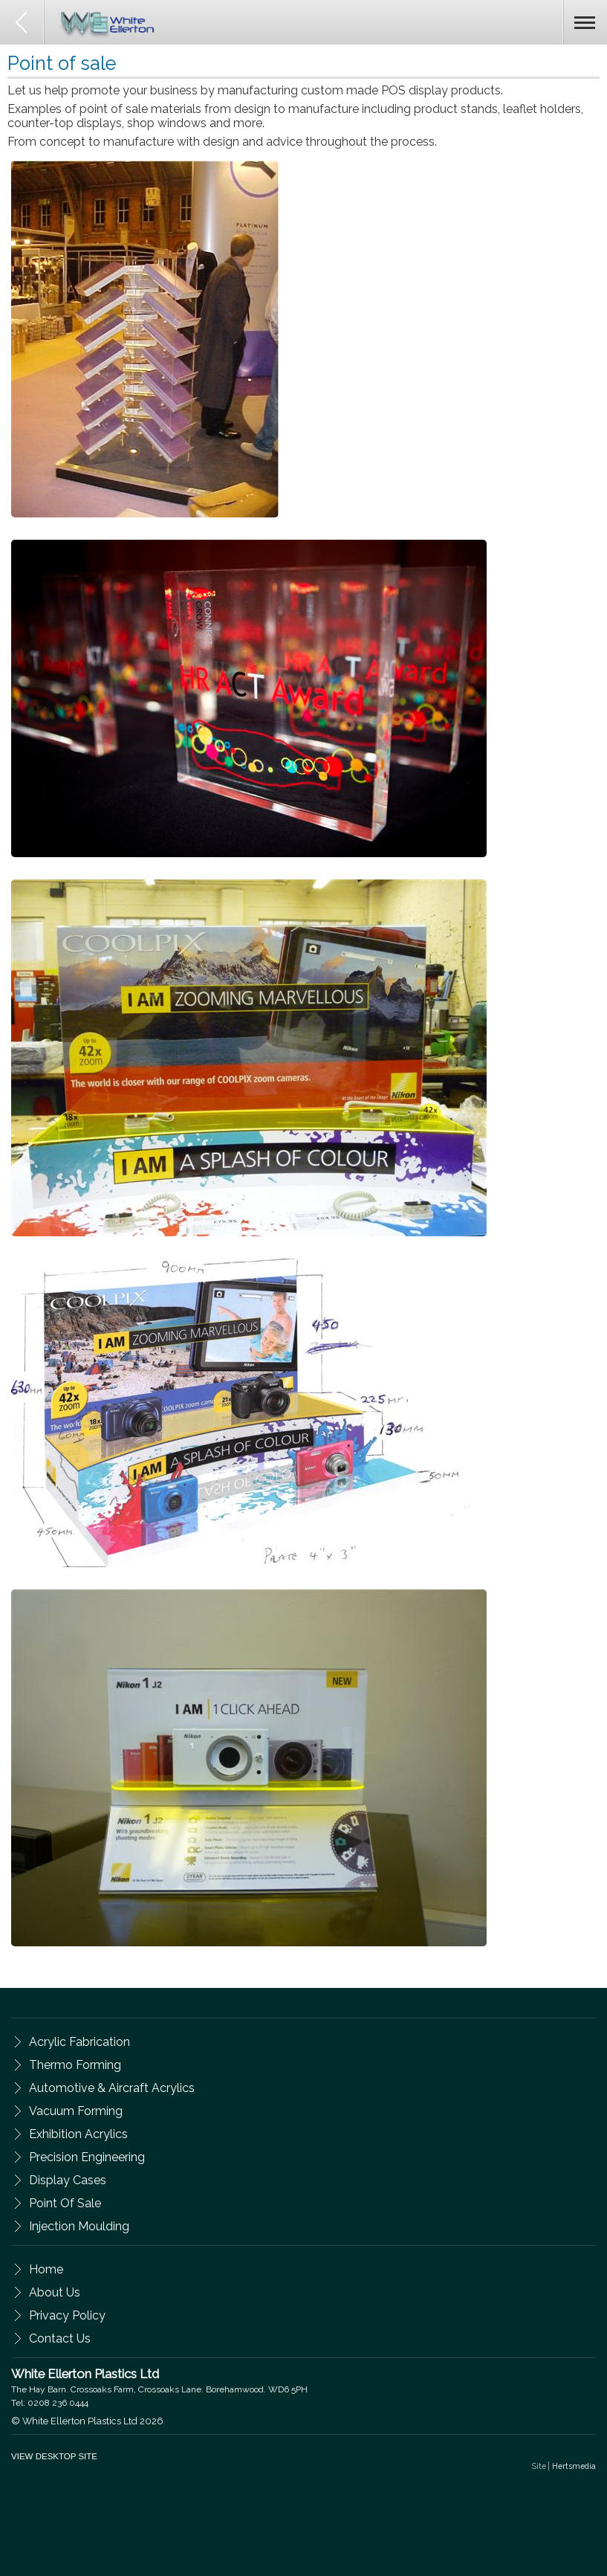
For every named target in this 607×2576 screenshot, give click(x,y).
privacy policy (67, 2315)
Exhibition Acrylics (78, 2134)
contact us (60, 2338)
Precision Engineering (87, 2157)
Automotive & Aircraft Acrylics (112, 2088)
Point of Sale (65, 2203)
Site (564, 2466)
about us (54, 2292)
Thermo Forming (75, 2065)
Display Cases (67, 2180)
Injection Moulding (79, 2226)
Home (46, 2269)
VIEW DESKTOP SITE (54, 2456)
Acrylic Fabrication (79, 2042)
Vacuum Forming (76, 2111)
